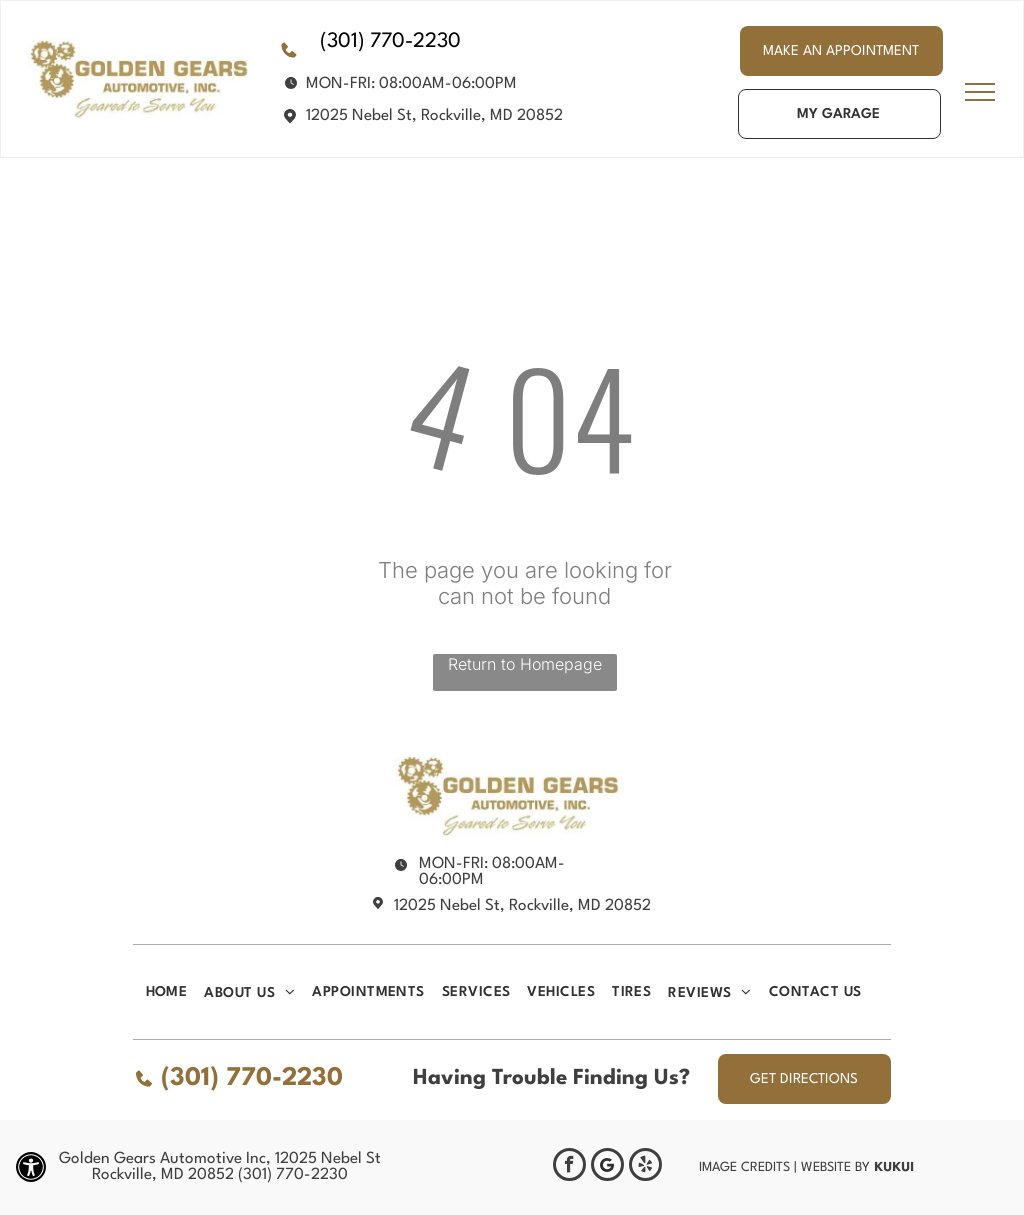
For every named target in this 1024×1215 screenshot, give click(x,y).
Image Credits (744, 1167)
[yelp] (645, 1167)
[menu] (980, 92)
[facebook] (569, 1167)
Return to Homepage (525, 664)
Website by (835, 1167)
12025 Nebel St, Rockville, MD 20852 (434, 116)
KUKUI (894, 1166)
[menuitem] (175, 992)
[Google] (607, 1167)
